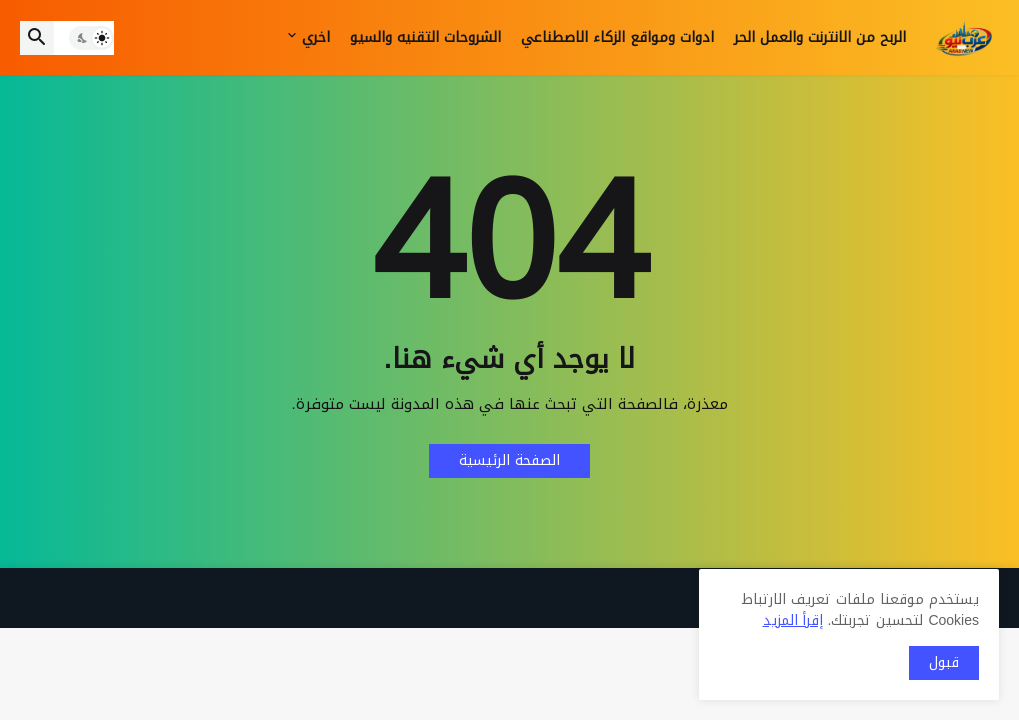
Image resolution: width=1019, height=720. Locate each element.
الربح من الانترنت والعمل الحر (820, 37)
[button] (91, 38)
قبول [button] (944, 662)
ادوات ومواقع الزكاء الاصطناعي (617, 37)
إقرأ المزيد (793, 620)
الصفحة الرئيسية (509, 460)
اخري (316, 37)
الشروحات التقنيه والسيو (425, 37)
